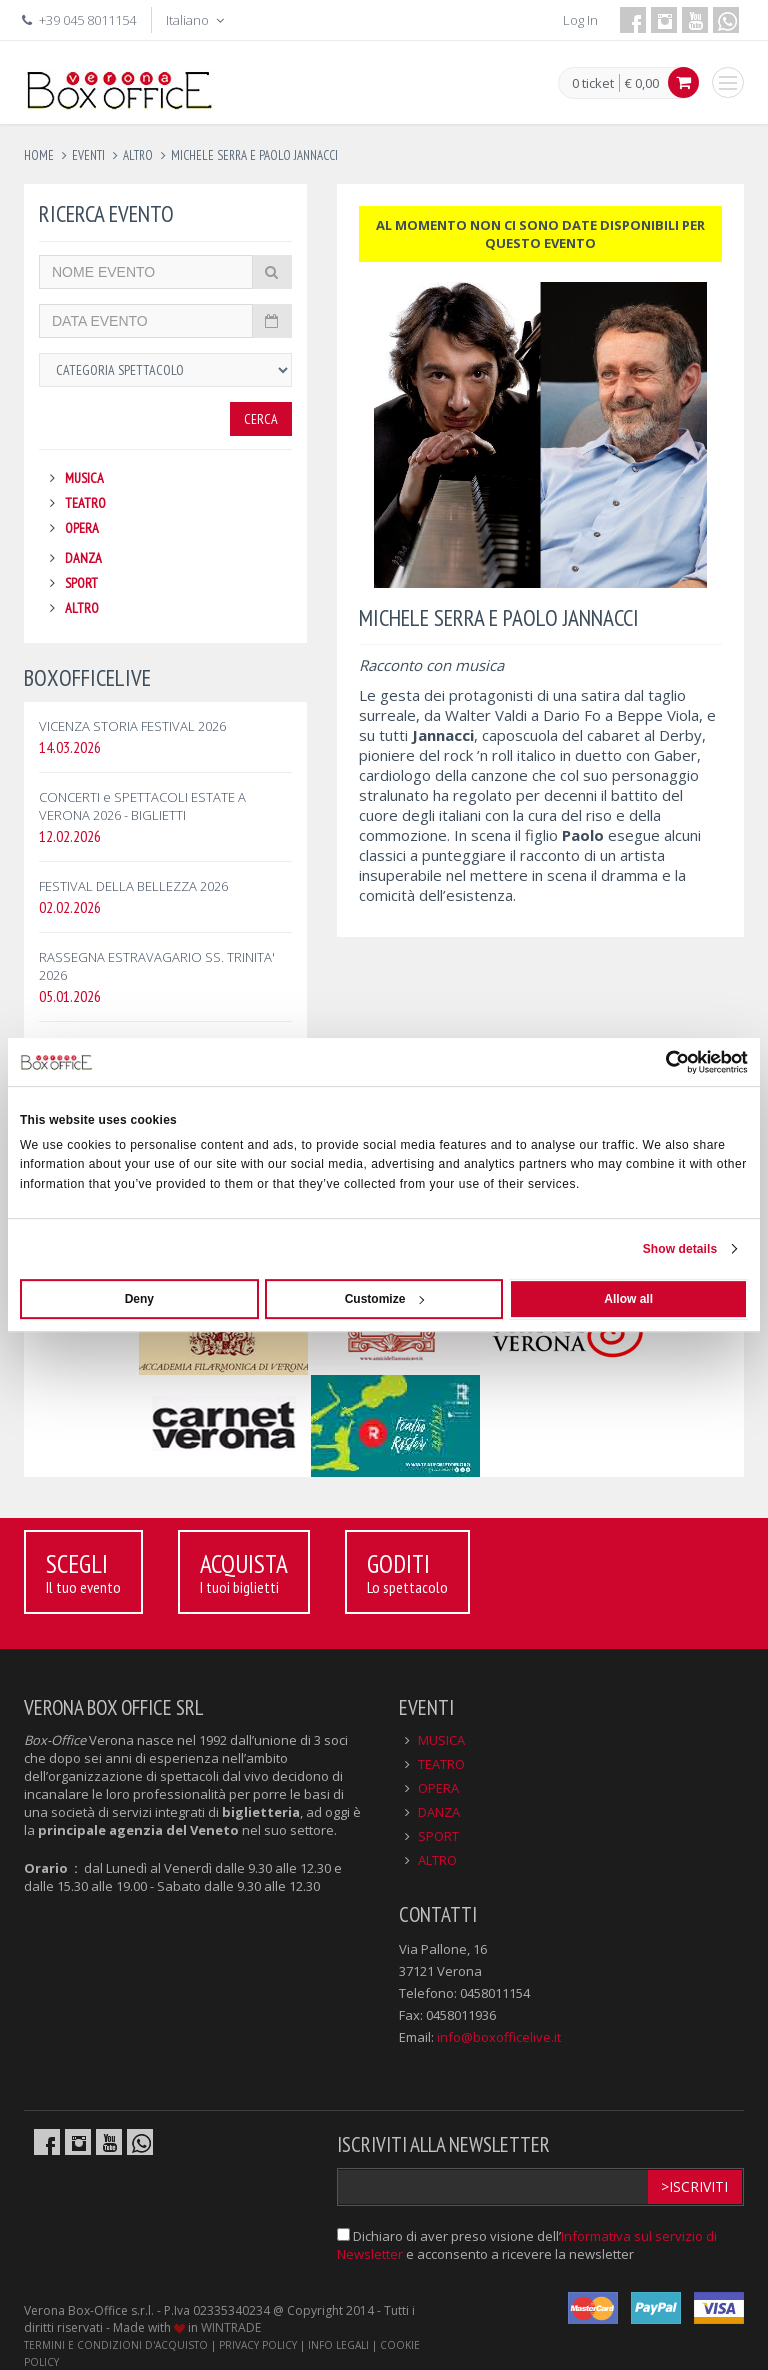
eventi (88, 155)
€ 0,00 (642, 83)
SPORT (81, 583)
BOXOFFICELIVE (87, 677)
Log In (580, 20)
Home (39, 155)
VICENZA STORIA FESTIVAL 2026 (132, 726)
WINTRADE (231, 2327)
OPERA (82, 528)
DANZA (83, 558)
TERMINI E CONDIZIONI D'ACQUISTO (116, 2345)
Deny (139, 1299)
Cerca (261, 419)
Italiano (197, 20)
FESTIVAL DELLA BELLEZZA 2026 (133, 886)
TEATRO (85, 503)
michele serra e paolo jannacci (254, 155)
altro (138, 155)
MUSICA (84, 478)
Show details (680, 1249)
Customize (385, 1299)
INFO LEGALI (338, 2345)
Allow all (628, 1299)
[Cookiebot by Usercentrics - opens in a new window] (660, 1062)
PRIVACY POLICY (258, 2345)
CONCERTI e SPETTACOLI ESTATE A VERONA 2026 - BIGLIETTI (142, 806)
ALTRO (82, 608)
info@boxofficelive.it (499, 2037)
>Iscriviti (694, 2186)
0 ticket (593, 84)
